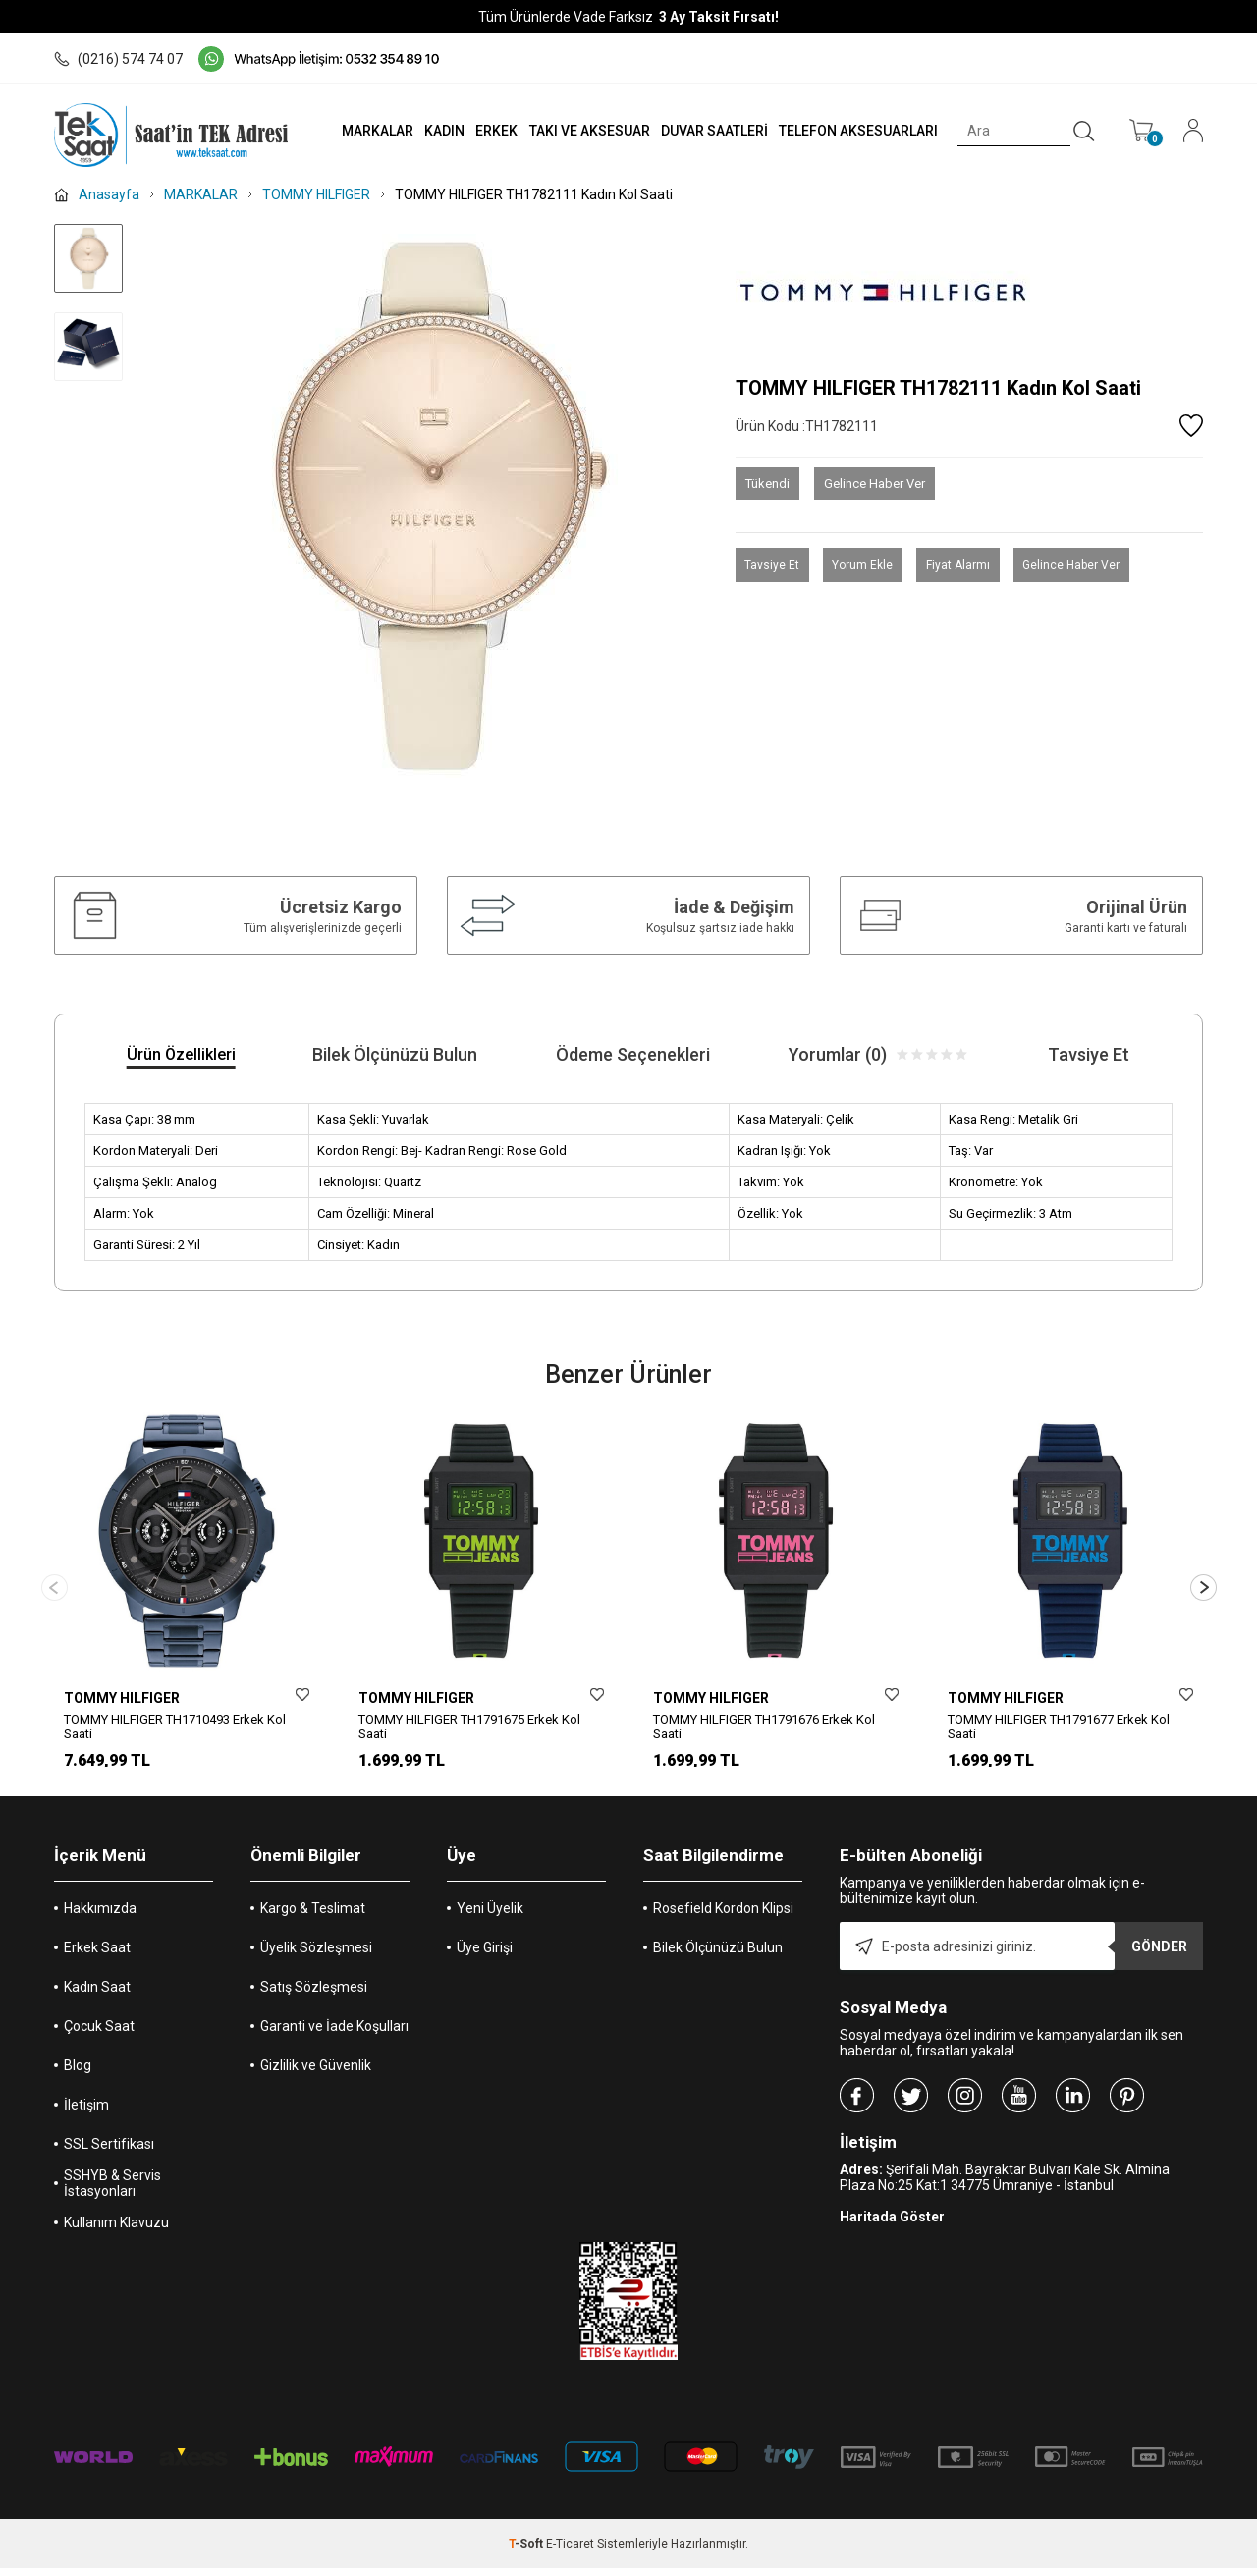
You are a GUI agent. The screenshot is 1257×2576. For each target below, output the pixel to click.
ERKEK (485, 130)
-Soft (527, 2551)
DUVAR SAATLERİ (706, 130)
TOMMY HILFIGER (122, 1698)
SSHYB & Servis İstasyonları (112, 2191)
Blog (77, 2073)
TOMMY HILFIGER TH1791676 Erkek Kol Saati (764, 1726)
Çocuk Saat (99, 2034)
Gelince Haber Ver (874, 483)
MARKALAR (360, 130)
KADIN (430, 130)
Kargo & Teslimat (312, 1916)
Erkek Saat (97, 1955)
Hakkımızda (100, 1916)
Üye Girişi (485, 1955)
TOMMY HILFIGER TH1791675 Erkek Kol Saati (469, 1726)
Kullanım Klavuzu (116, 2230)
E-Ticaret (570, 2551)
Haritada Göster (892, 2224)
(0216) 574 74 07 (118, 59)
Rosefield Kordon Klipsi (723, 1916)
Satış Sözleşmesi (313, 1994)
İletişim (86, 2112)
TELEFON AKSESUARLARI (853, 130)
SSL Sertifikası (109, 2152)
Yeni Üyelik (490, 1916)
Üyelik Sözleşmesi (316, 1955)
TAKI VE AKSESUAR (579, 130)
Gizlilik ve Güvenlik (315, 2073)
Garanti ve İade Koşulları (334, 2034)
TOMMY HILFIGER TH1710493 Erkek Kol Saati (175, 1726)
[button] (1203, 1591)
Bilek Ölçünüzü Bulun (718, 1955)
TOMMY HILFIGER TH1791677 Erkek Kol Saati (1059, 1726)
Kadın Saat (97, 1994)
